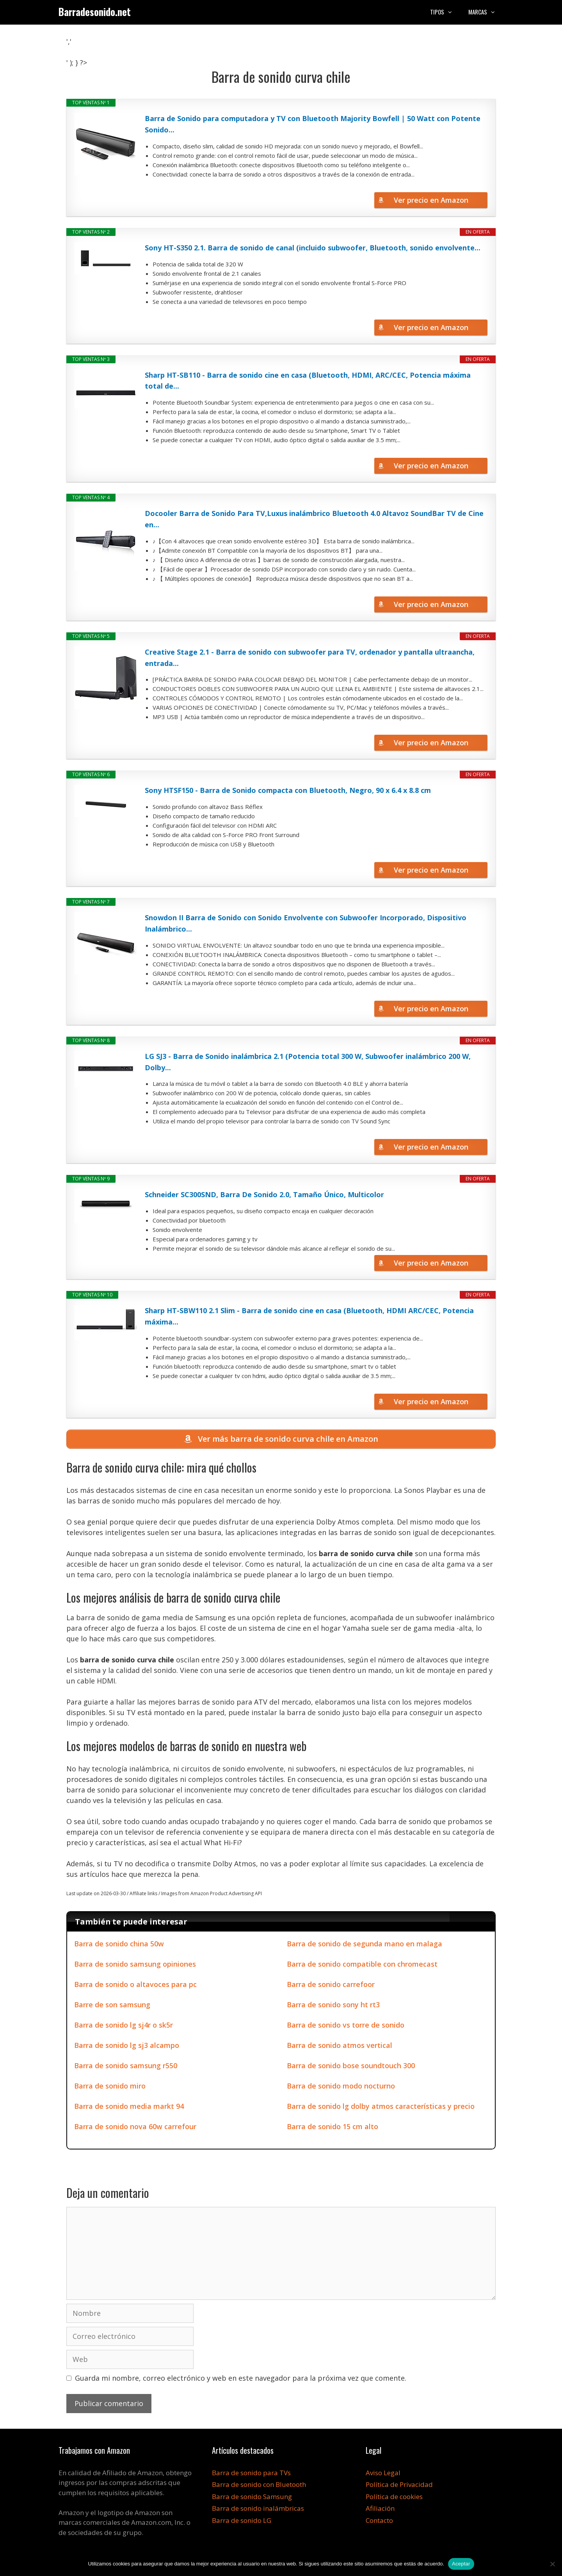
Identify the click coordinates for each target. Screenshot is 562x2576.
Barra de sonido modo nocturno (341, 2085)
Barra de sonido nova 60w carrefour (135, 2126)
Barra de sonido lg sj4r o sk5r (123, 2025)
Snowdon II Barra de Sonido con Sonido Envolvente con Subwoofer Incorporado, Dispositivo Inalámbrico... (305, 923)
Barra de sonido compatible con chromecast (362, 1964)
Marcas (485, 12)
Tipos (445, 12)
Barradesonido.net (95, 11)
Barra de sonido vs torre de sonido (345, 2025)
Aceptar (461, 2564)
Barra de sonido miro (110, 2085)
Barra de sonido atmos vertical (339, 2045)
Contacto (379, 2520)
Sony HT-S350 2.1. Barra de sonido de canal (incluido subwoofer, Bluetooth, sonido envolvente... (312, 247)
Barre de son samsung (112, 2004)
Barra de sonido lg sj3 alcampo (126, 2045)
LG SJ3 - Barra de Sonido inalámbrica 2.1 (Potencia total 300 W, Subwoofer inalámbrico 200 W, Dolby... (308, 1061)
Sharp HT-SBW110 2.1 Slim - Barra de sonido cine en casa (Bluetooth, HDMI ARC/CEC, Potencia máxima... (309, 1316)
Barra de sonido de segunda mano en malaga (364, 1943)
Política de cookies (394, 2496)
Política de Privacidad (399, 2484)
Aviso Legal (383, 2472)
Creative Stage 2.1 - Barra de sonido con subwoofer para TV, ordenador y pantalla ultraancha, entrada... (310, 657)
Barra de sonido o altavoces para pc (135, 1984)
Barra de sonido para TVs (251, 2472)
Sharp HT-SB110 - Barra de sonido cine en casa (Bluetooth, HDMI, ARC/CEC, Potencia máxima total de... (308, 380)
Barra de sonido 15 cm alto (332, 2126)
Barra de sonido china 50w (119, 1943)
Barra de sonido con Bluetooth (259, 2484)
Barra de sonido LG (241, 2520)
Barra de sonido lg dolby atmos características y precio (381, 2106)
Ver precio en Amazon (431, 200)
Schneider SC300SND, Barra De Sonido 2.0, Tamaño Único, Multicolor (264, 1194)
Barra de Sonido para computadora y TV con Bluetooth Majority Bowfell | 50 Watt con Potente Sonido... (312, 124)
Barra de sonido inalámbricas (258, 2508)
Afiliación (380, 2508)
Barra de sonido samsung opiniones (135, 1964)
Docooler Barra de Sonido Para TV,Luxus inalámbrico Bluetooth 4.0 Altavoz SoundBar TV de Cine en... (314, 519)
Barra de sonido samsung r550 (125, 2065)
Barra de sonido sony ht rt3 (333, 2004)
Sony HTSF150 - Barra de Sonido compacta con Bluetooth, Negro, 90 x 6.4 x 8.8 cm (288, 790)
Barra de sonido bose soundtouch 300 (351, 2065)
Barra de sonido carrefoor (331, 1984)
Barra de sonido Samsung (252, 2496)
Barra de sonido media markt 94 (129, 2106)
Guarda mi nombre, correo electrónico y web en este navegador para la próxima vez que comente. (240, 2378)
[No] (552, 2564)
